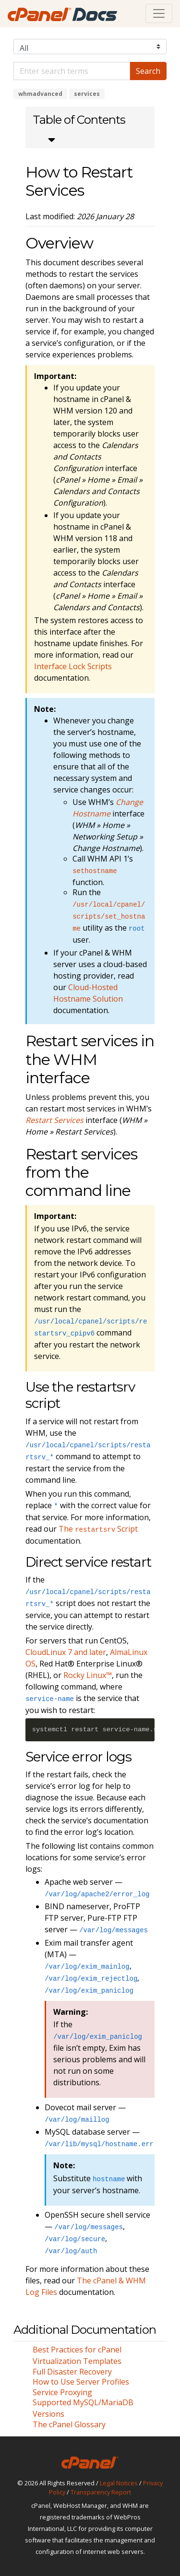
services (87, 94)
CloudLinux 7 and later (65, 1652)
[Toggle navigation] (158, 13)
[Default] (71, 71)
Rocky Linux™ (87, 1675)
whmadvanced (40, 94)
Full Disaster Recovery (72, 2371)
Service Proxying (62, 2392)
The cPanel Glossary (69, 2424)
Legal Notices (119, 2483)
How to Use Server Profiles (81, 2381)
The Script (98, 1529)
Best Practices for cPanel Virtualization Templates (77, 2355)
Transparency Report (101, 2492)
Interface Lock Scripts (73, 666)
